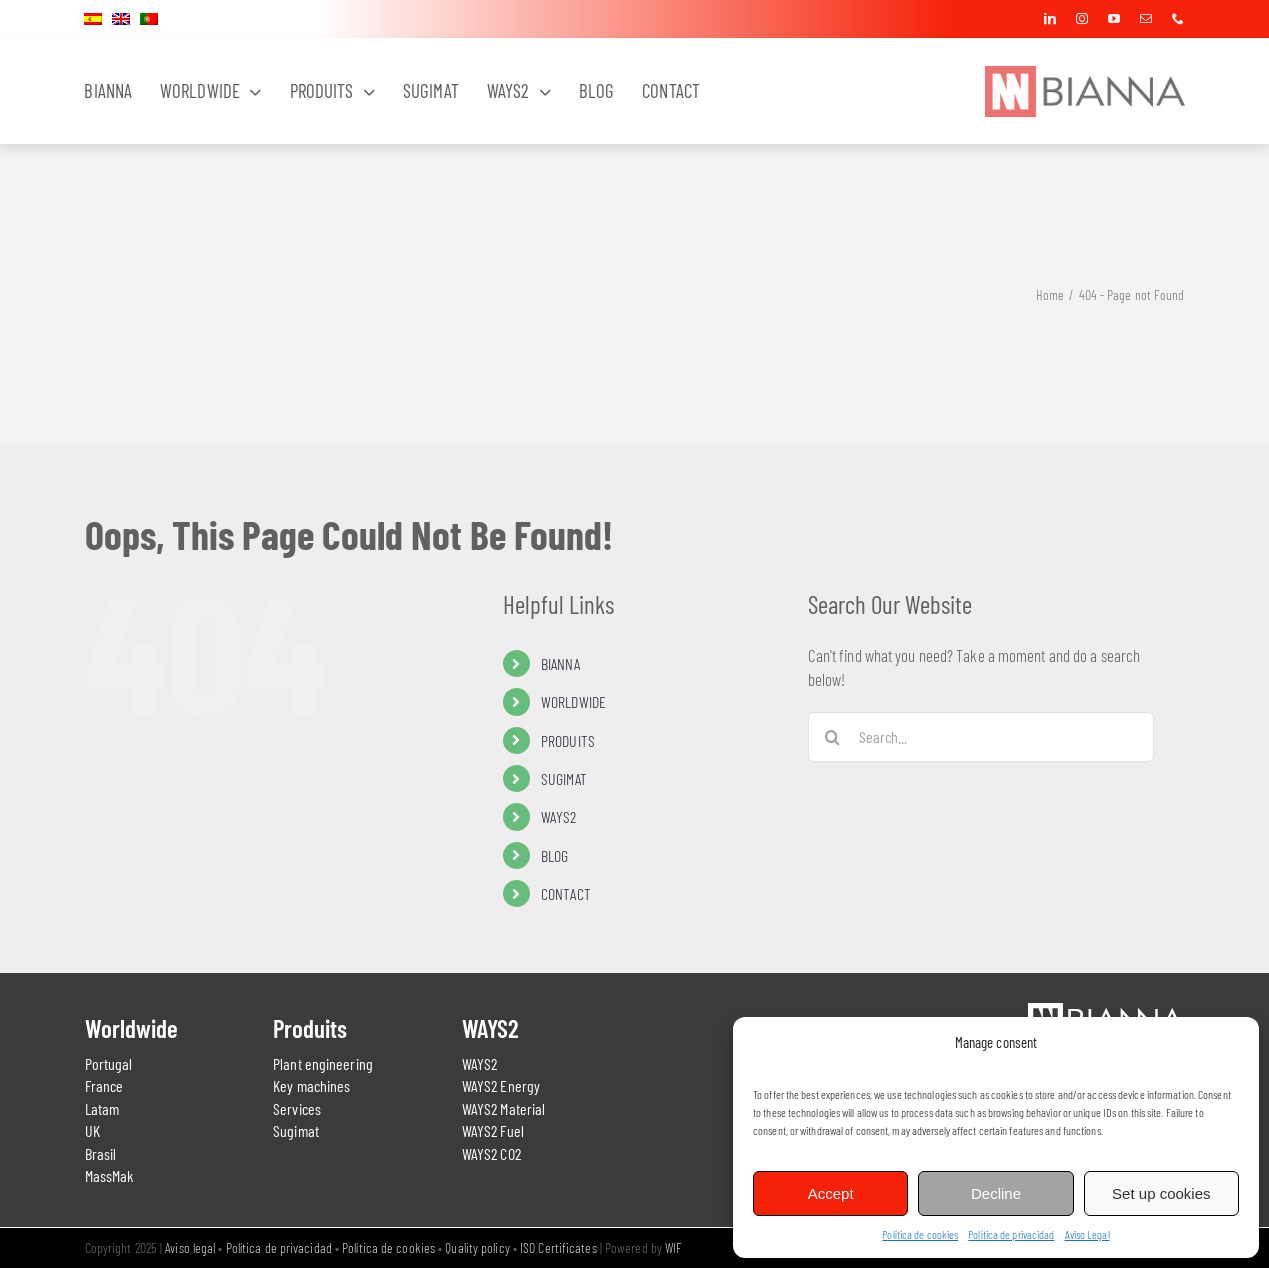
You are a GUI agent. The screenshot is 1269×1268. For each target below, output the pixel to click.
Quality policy (477, 1247)
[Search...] (981, 737)
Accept (831, 1193)
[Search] (833, 737)
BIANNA (560, 663)
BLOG (554, 855)
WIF (673, 1247)
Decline (996, 1193)
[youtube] (1114, 19)
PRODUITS (568, 740)
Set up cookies (1161, 1193)
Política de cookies (920, 1234)
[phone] (1178, 19)
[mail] (1146, 19)
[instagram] (1082, 19)
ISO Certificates (558, 1247)
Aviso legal (190, 1247)
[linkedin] (1050, 19)
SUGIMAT (564, 778)
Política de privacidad (1011, 1234)
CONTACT (566, 893)
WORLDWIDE (573, 701)
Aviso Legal (1087, 1234)
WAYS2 (559, 816)
